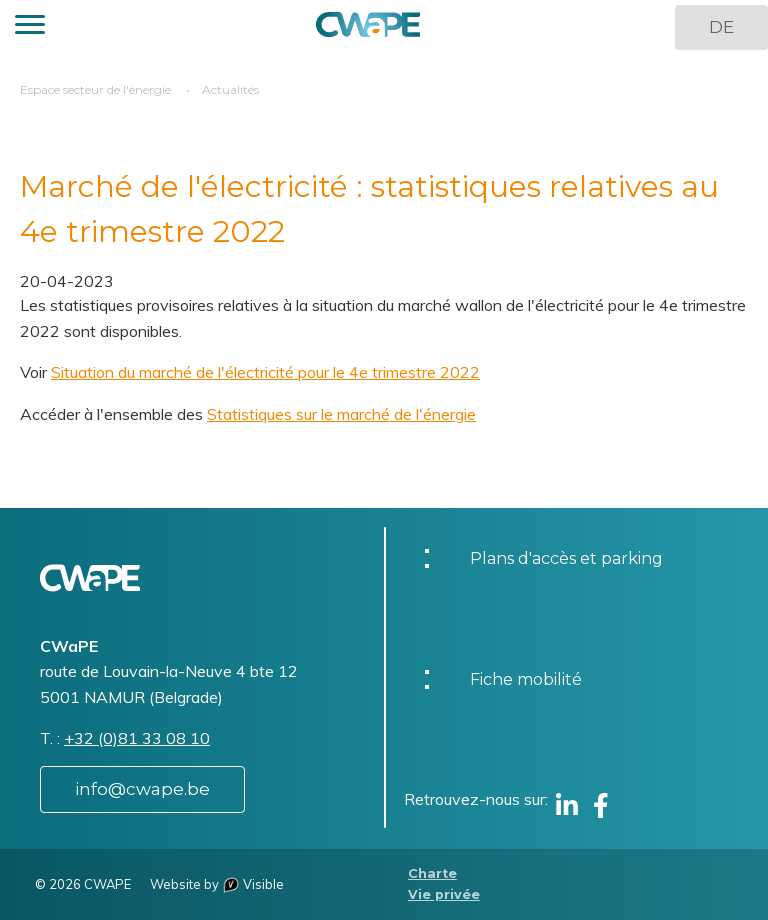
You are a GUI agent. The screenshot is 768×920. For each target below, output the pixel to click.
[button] (30, 27)
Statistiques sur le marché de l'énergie (341, 414)
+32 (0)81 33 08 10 (137, 738)
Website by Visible (217, 884)
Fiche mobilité (526, 679)
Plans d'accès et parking (566, 558)
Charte (432, 873)
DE (721, 27)
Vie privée (444, 894)
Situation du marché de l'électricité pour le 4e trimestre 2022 (265, 372)
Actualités (230, 89)
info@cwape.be (142, 789)
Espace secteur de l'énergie (95, 89)
